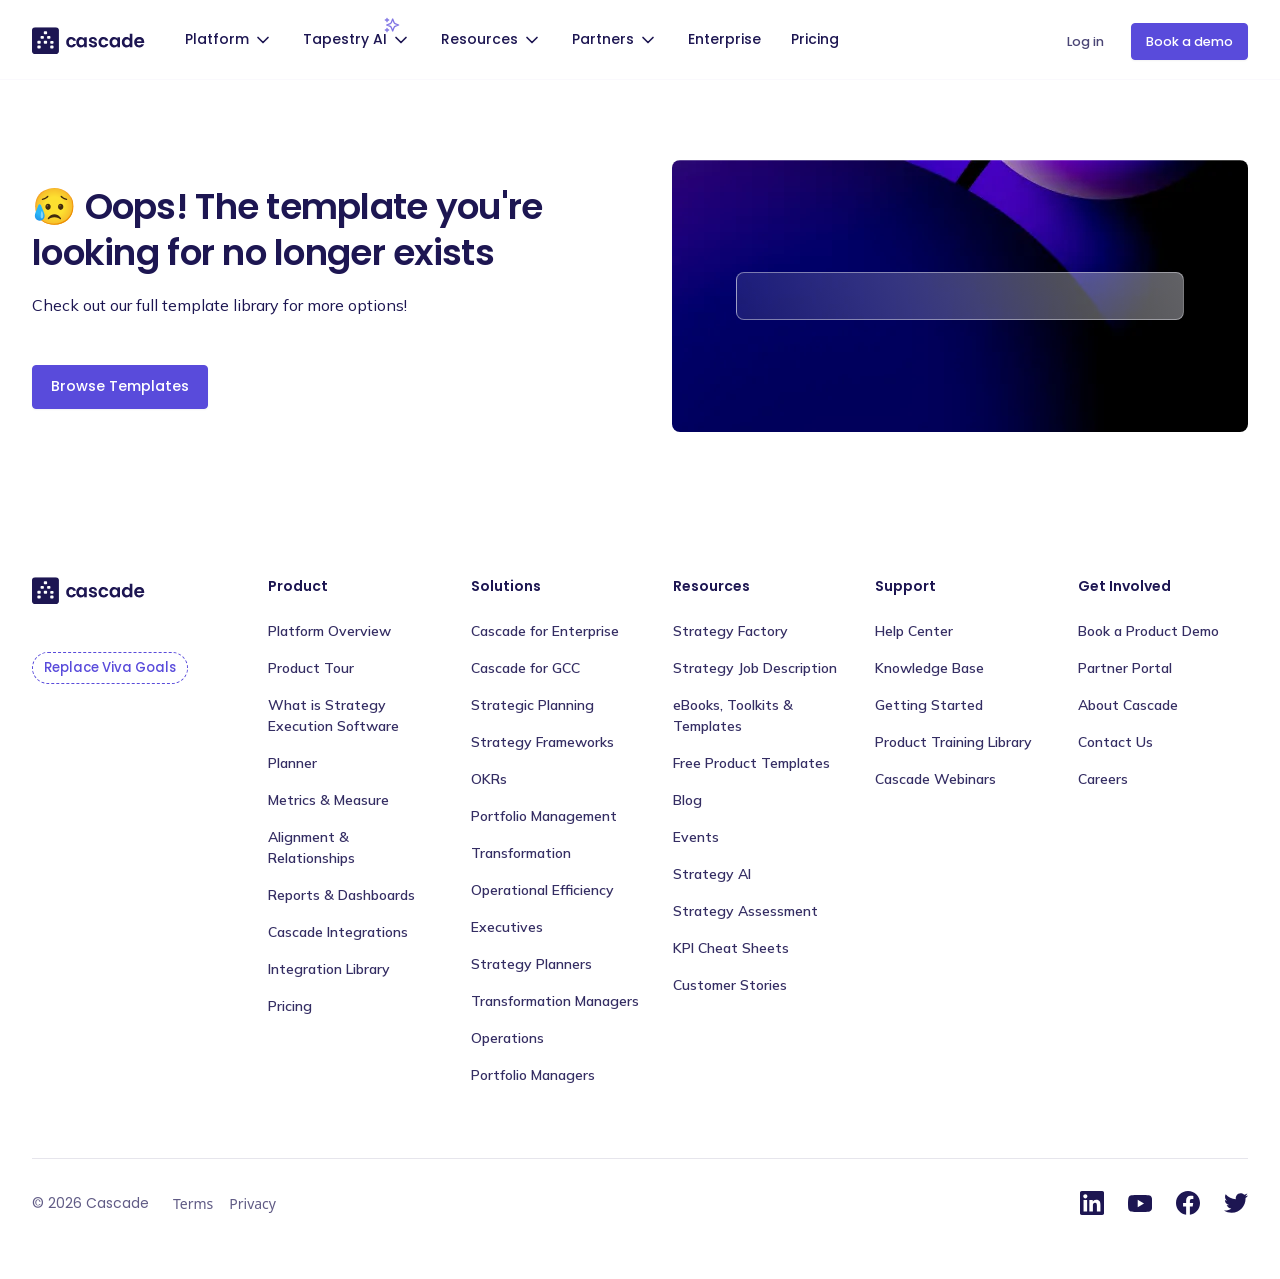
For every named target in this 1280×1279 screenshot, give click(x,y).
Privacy (252, 1203)
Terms (193, 1203)
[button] (230, 41)
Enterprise (724, 39)
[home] (89, 40)
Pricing (815, 39)
